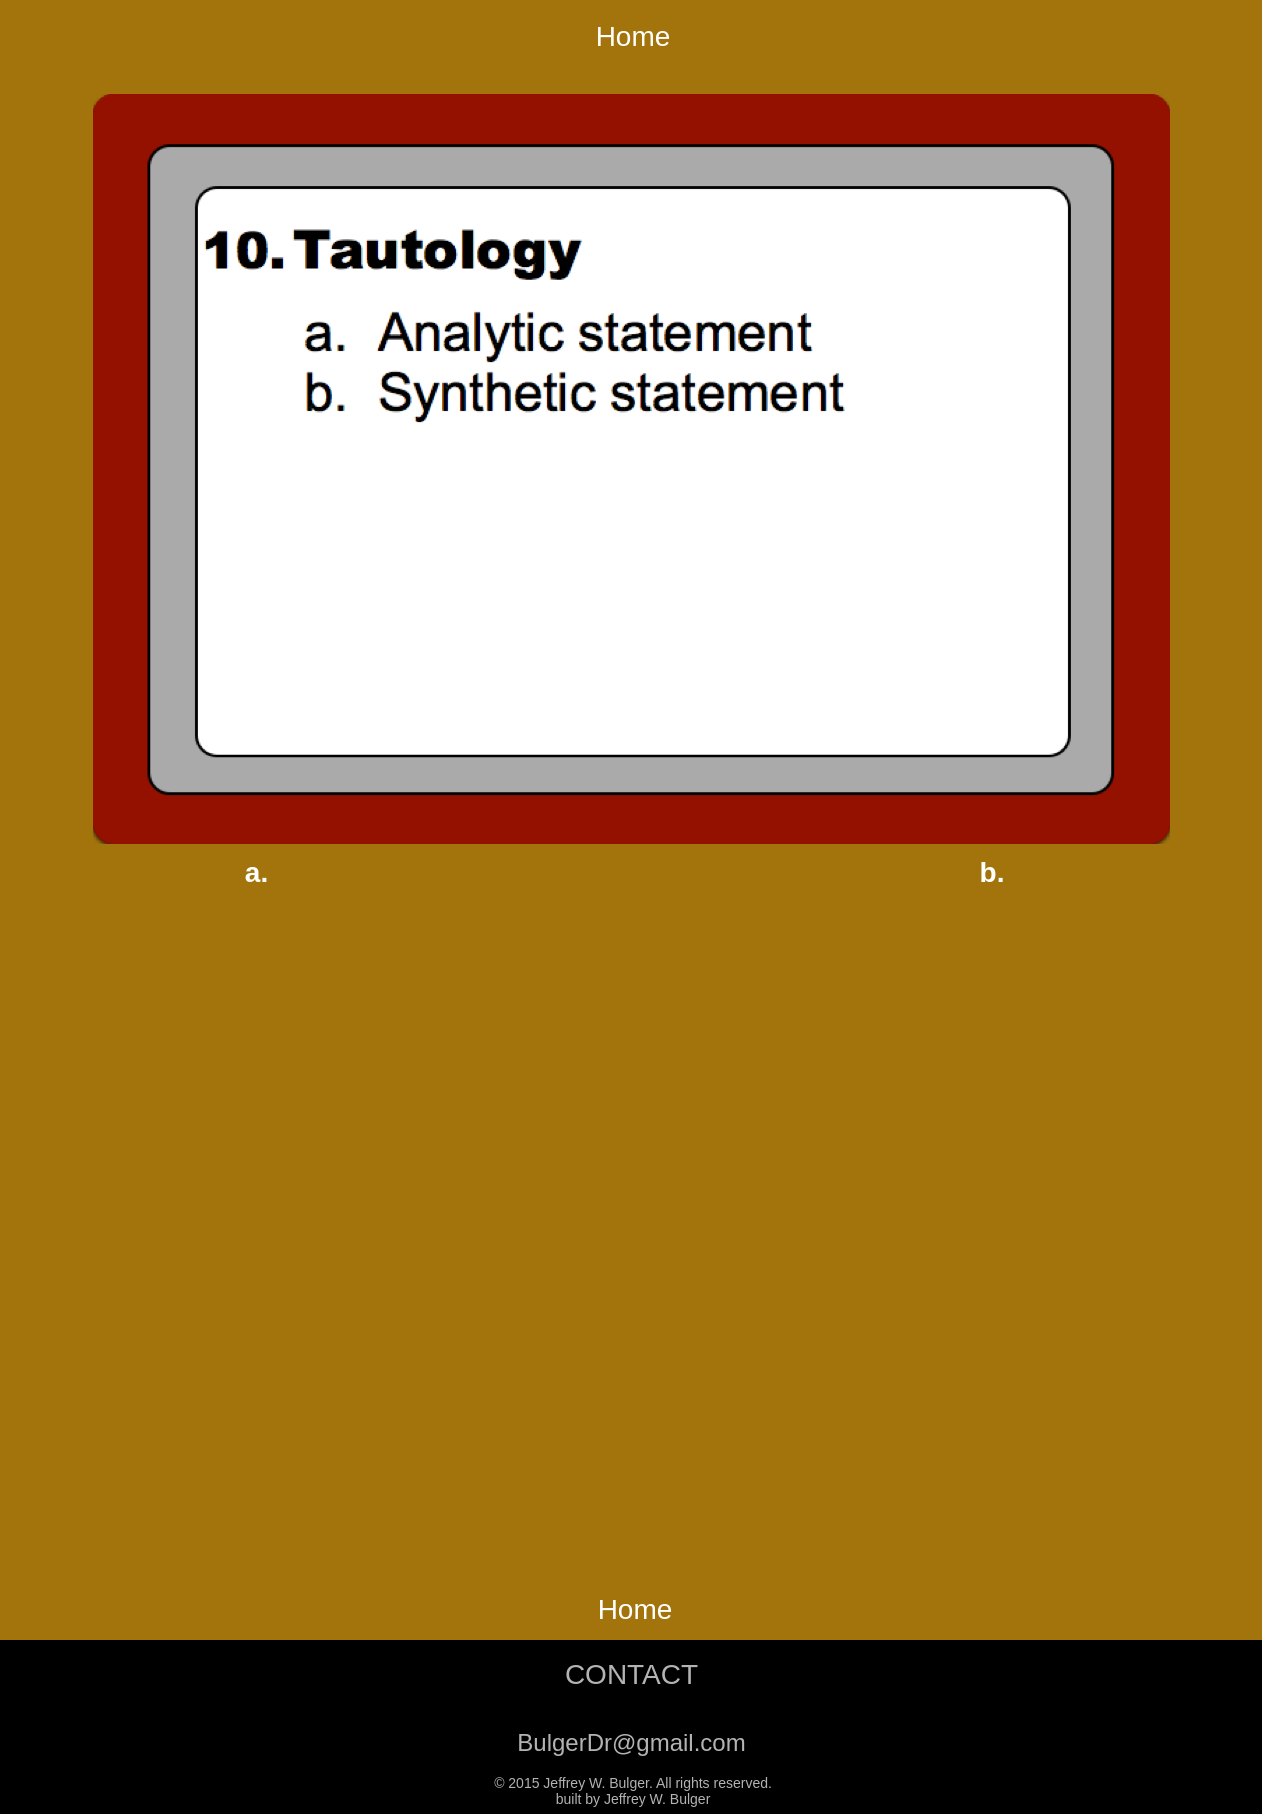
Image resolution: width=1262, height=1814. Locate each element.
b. (992, 872)
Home (633, 36)
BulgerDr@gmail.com (631, 1742)
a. (256, 872)
